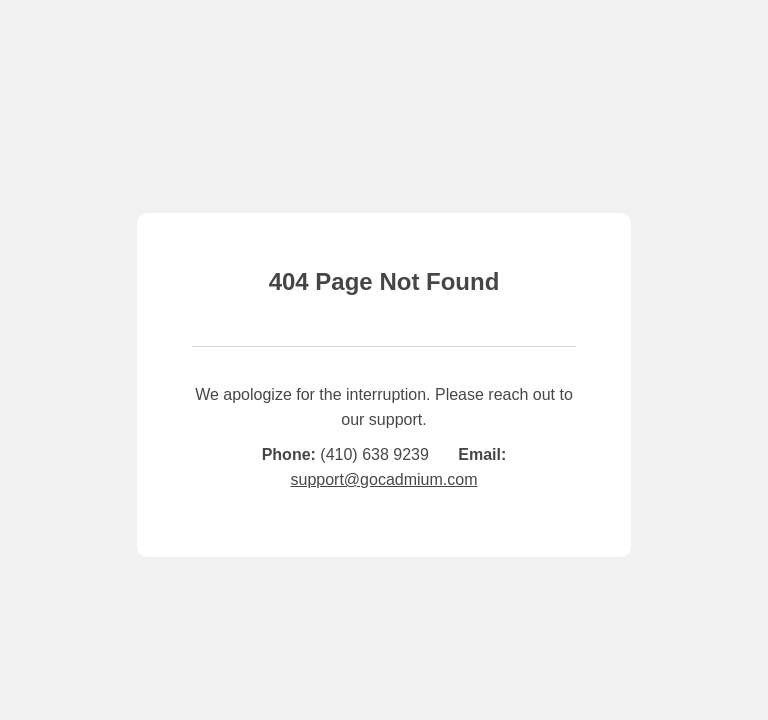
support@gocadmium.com (384, 479)
